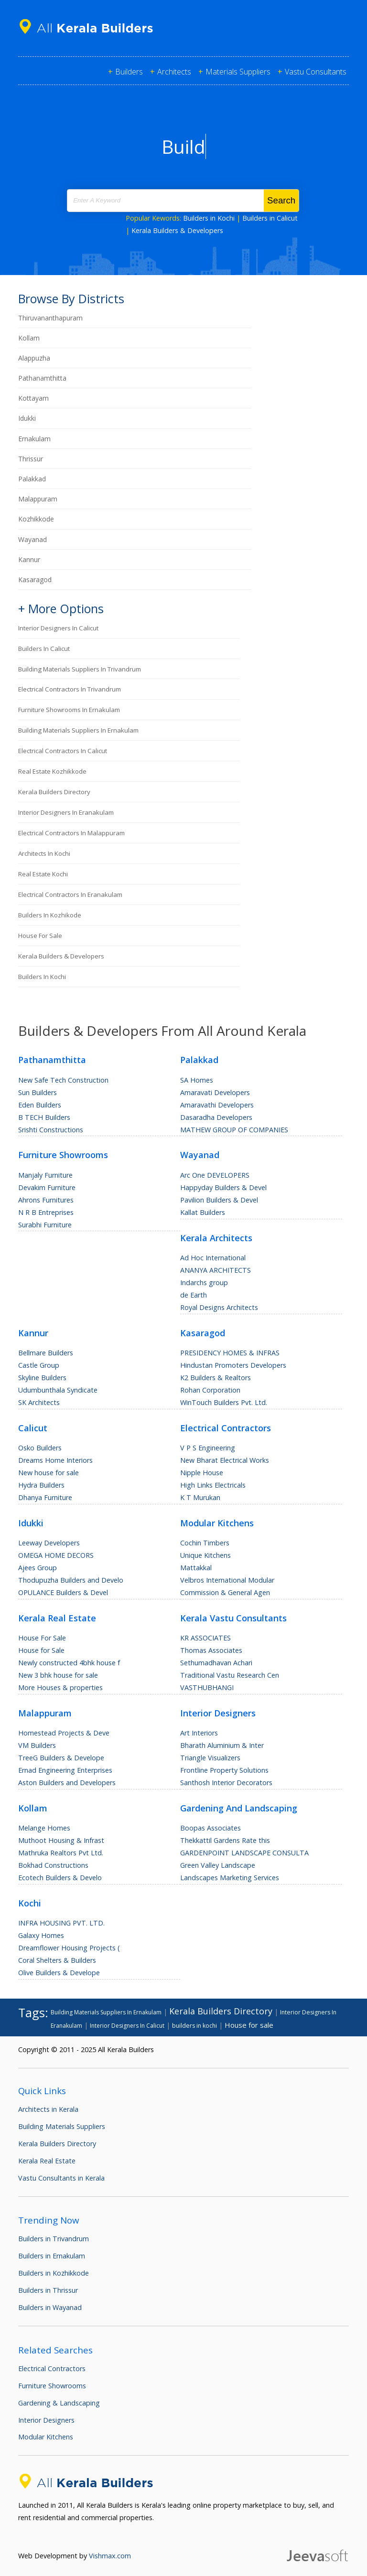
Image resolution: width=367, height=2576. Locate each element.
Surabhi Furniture (45, 1224)
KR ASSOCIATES (205, 1637)
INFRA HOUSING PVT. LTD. (61, 1922)
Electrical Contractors (52, 2368)
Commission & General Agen (225, 1592)
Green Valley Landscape (217, 1865)
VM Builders (37, 1745)
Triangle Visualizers (210, 1757)
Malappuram (37, 498)
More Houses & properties (60, 1687)
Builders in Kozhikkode (53, 2273)
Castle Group (38, 1365)
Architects (174, 71)
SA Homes (196, 1080)
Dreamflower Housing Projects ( (69, 1947)
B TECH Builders (44, 1117)
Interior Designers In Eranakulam (66, 812)
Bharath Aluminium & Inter (222, 1745)
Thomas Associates (211, 1650)
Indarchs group (204, 1282)
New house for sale (48, 1472)
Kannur (29, 559)
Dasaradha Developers (216, 1117)
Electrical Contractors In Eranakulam (70, 894)
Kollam (29, 337)
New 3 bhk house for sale (58, 1675)
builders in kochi (42, 976)
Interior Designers (46, 2420)
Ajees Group (37, 1567)
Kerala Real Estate (47, 2160)
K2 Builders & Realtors (215, 1377)
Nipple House (201, 1472)
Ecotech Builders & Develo (60, 1877)
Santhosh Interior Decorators (226, 1782)
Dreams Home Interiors (55, 1460)
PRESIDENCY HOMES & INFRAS (230, 1352)
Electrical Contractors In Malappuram (71, 833)
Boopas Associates (210, 1827)
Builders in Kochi (209, 218)
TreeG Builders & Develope (61, 1757)
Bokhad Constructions (53, 1865)
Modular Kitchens (45, 2436)
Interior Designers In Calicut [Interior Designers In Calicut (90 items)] (127, 2026)
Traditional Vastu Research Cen (229, 1675)
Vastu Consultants (315, 71)
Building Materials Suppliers (61, 2126)
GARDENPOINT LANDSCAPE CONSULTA (244, 1852)
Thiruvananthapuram (50, 317)
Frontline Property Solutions (224, 1770)
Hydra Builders (41, 1485)
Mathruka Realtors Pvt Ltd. (60, 1852)
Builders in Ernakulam (51, 2255)
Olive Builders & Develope (59, 1972)
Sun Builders (37, 1092)
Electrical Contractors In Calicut (62, 750)
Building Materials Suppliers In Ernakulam (78, 730)
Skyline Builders (42, 1377)
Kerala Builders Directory (54, 792)
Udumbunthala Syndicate (57, 1389)
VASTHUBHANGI (207, 1687)
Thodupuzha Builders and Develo (70, 1580)
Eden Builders (39, 1104)
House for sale (40, 935)
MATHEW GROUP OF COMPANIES (234, 1129)
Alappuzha (34, 357)
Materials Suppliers (237, 71)
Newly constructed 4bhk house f (69, 1662)
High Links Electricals (213, 1485)
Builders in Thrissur (48, 2290)
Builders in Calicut (270, 218)
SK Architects (39, 1402)
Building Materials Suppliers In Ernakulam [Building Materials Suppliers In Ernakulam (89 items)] (106, 2012)
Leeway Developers (49, 1542)
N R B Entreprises (46, 1212)
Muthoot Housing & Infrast (61, 1840)
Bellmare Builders (45, 1352)
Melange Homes (44, 1827)
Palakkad (32, 478)
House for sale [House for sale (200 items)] (249, 2025)
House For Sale (42, 1637)
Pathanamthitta (42, 378)
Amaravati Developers (215, 1092)
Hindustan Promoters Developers (233, 1365)
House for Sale (41, 1650)
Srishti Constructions (50, 1129)
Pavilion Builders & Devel (219, 1199)
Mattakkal (196, 1567)
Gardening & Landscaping (59, 2402)
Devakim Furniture (47, 1187)
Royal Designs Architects (219, 1307)
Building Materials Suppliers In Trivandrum (79, 669)
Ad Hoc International (213, 1257)
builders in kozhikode (49, 915)
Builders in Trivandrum (53, 2238)
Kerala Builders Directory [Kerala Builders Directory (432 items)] (220, 2011)
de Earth (193, 1294)
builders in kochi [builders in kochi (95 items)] (194, 2026)
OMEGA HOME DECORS (56, 1555)
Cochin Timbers (204, 1542)
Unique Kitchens (205, 1555)
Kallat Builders (202, 1212)
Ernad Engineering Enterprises (65, 1770)
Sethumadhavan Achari (216, 1662)
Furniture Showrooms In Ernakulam (69, 709)
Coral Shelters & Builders (57, 1960)
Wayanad (32, 539)
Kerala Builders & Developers (177, 230)
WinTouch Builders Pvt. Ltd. (223, 1402)
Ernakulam (34, 438)
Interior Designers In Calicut (58, 628)
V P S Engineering (207, 1447)
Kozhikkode (36, 518)
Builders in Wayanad (50, 2307)
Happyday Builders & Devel (223, 1187)
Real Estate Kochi (43, 874)
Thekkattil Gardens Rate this (225, 1840)
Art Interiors (199, 1732)
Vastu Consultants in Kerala (61, 2177)
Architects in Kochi (44, 853)
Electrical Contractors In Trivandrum (69, 689)
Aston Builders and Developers (67, 1782)
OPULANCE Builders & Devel (63, 1592)
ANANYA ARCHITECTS (215, 1270)
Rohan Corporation (210, 1389)
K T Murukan (200, 1497)
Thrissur (30, 458)
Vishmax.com (110, 2555)
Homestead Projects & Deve (63, 1732)
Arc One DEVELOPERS (214, 1175)
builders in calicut (44, 648)
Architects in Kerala (48, 2109)
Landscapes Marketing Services (229, 1877)
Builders (129, 71)
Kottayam (33, 398)
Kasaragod (35, 579)
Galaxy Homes (41, 1935)
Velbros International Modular (227, 1580)
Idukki (27, 418)
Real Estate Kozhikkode (52, 771)
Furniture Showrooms (52, 2385)
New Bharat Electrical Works (224, 1460)
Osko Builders (40, 1447)
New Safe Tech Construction (63, 1080)
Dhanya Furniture (45, 1497)
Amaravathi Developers (217, 1104)
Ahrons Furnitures (46, 1199)
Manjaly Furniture (45, 1175)
